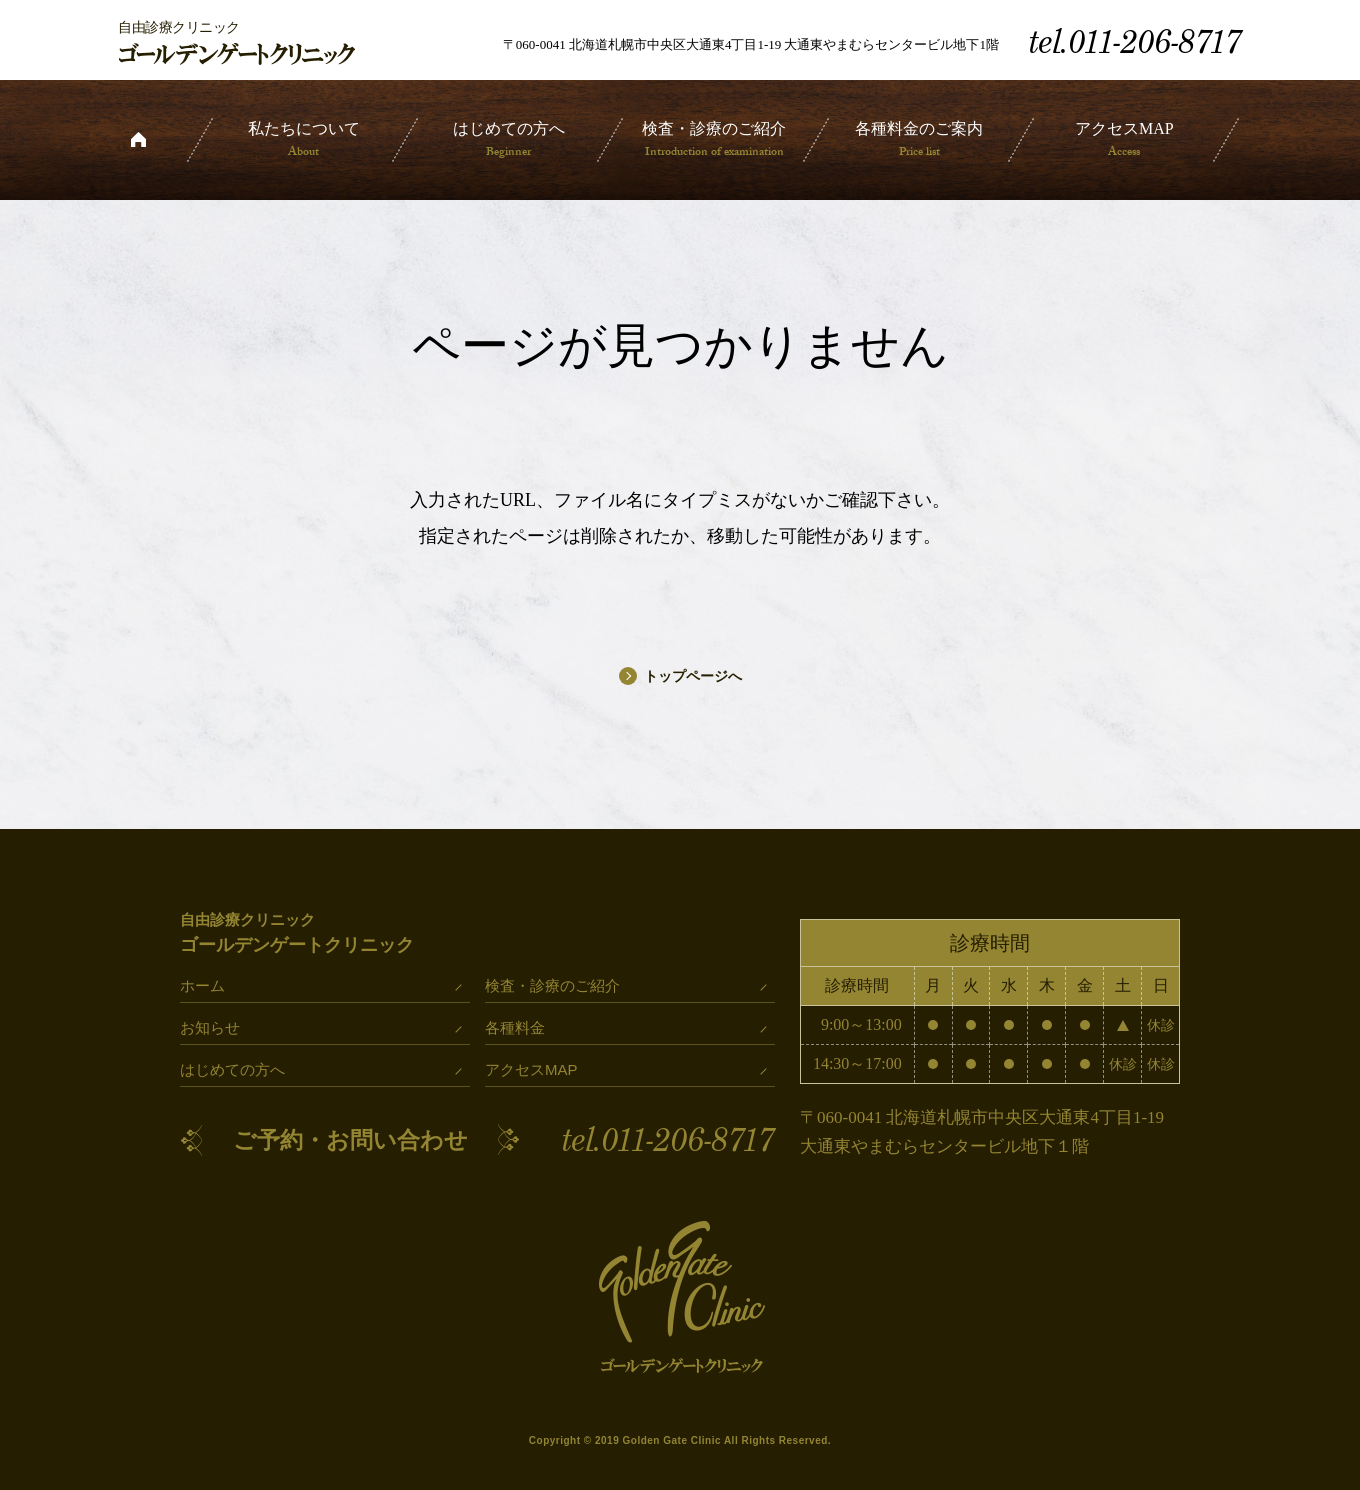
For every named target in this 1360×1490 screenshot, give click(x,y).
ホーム (138, 140)
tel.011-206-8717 (668, 1140)
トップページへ (680, 676)
